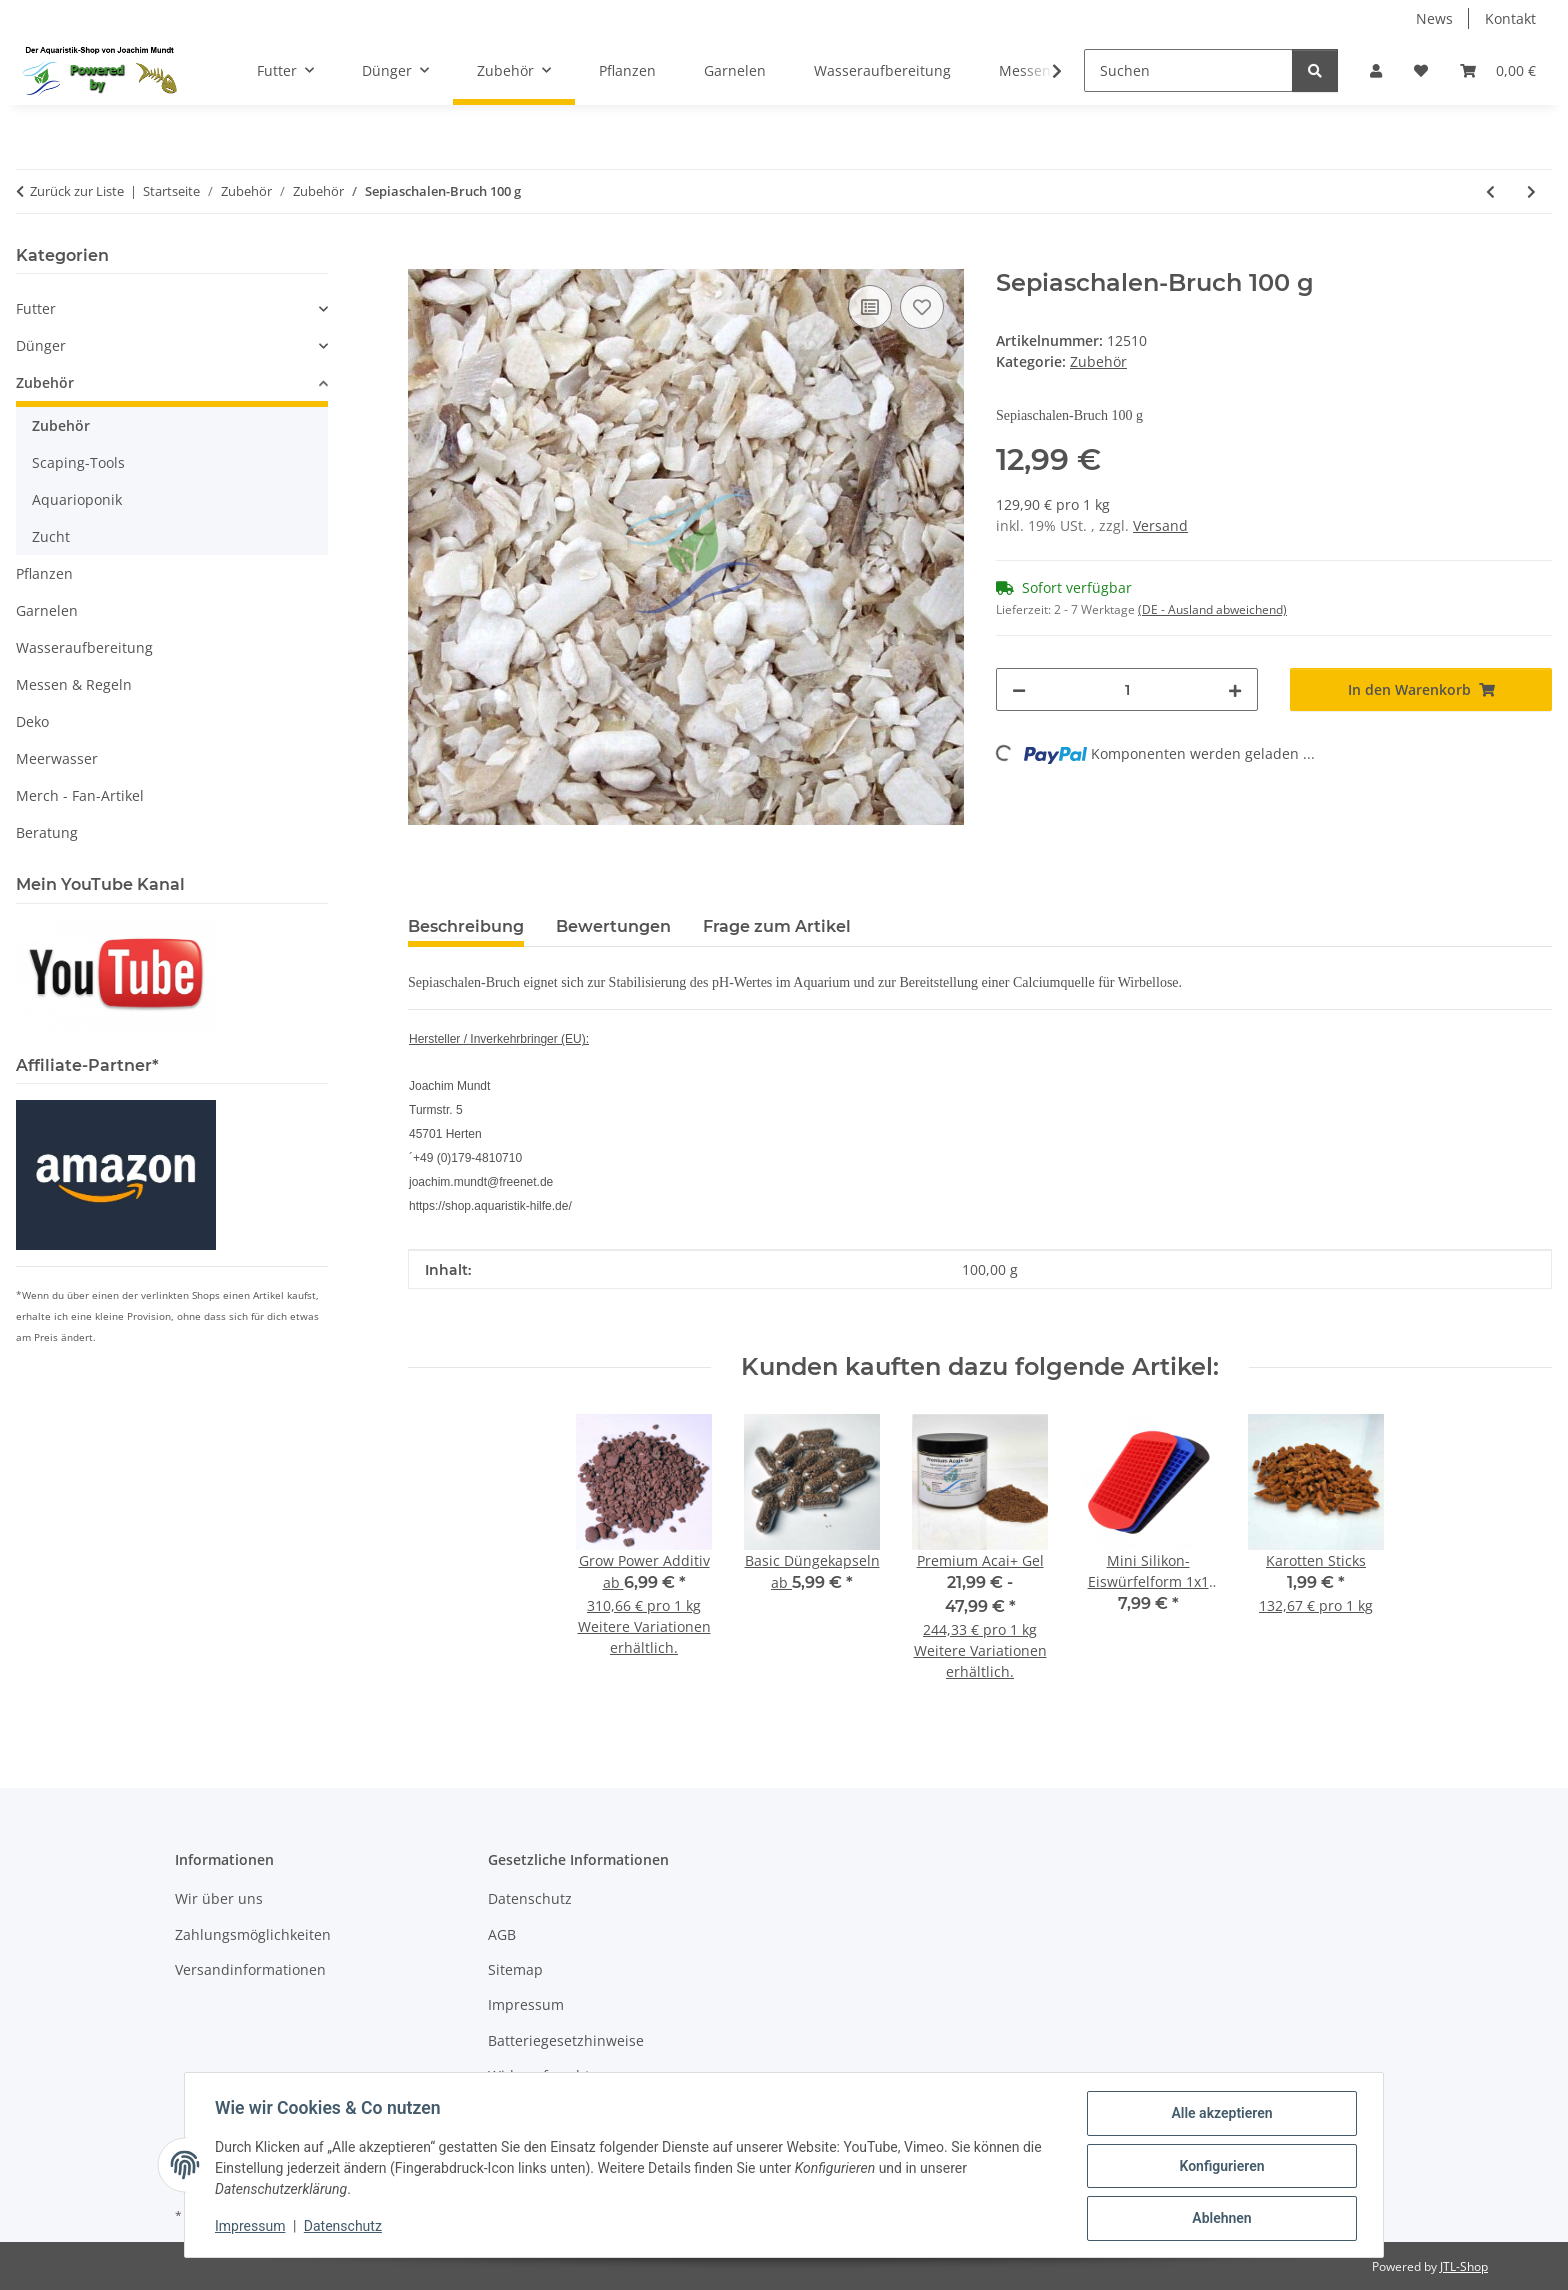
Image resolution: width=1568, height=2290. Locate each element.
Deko (32, 721)
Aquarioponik (77, 499)
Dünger (41, 345)
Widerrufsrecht (539, 2075)
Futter (36, 308)
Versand (1160, 525)
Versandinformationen (250, 1969)
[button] (1376, 70)
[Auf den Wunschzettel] (922, 307)
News (1434, 18)
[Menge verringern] (1019, 689)
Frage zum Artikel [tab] (777, 926)
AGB (502, 1934)
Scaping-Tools (78, 462)
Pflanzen (44, 573)
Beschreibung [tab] (466, 926)
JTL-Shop (1464, 2266)
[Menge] (1127, 689)
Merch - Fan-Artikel (80, 795)
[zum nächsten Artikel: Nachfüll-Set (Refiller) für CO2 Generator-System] (1531, 191)
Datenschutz (345, 2228)
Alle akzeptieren (1219, 2115)
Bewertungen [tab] (613, 926)
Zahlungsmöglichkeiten (253, 1934)
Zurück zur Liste (77, 191)
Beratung (47, 832)
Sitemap (515, 1969)
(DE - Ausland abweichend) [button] (1212, 609)
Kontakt (1510, 18)
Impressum (252, 2228)
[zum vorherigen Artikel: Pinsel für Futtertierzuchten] (1490, 191)
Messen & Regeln (74, 684)
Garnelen (47, 610)
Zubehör (1098, 361)
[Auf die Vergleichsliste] (870, 307)
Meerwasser (57, 758)
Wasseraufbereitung (84, 647)
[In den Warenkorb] (424, 258)
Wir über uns (219, 1898)
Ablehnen (1219, 2219)
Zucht (51, 536)
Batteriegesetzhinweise (566, 2040)
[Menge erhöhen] (1235, 689)
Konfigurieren (1219, 2167)
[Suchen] (1188, 70)
